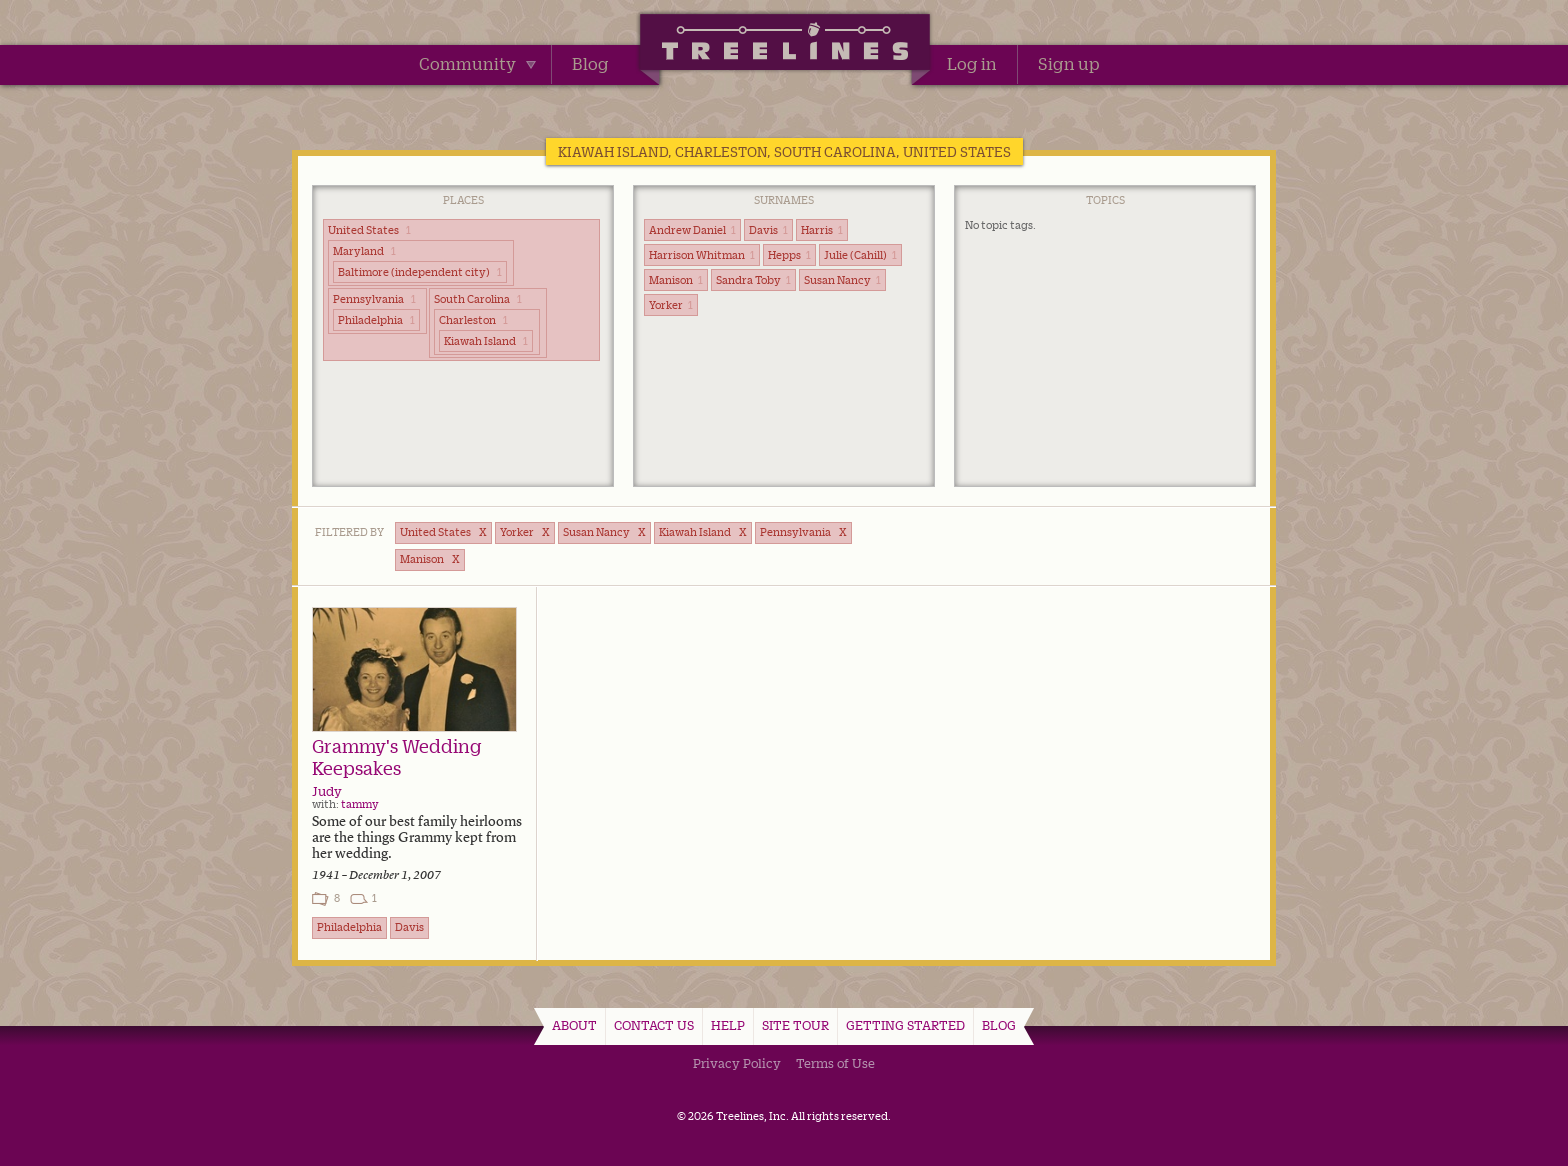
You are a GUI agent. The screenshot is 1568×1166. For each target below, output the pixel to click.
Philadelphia (376, 320)
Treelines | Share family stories (784, 45)
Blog (590, 64)
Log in (972, 64)
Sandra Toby (753, 280)
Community (477, 64)
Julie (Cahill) (860, 255)
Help (728, 1025)
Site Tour (795, 1025)
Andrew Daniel (692, 230)
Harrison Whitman (702, 255)
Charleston (473, 320)
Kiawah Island (486, 341)
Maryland (364, 251)
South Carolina (478, 299)
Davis (768, 230)
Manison (676, 280)
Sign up (1069, 64)
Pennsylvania (374, 299)
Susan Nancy (842, 280)
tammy (360, 804)
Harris (822, 230)
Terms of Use (835, 1063)
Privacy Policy (737, 1063)
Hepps (789, 255)
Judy (327, 791)
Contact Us (654, 1025)
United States (369, 230)
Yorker (671, 305)
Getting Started (905, 1025)
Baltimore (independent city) (420, 272)
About (574, 1025)
